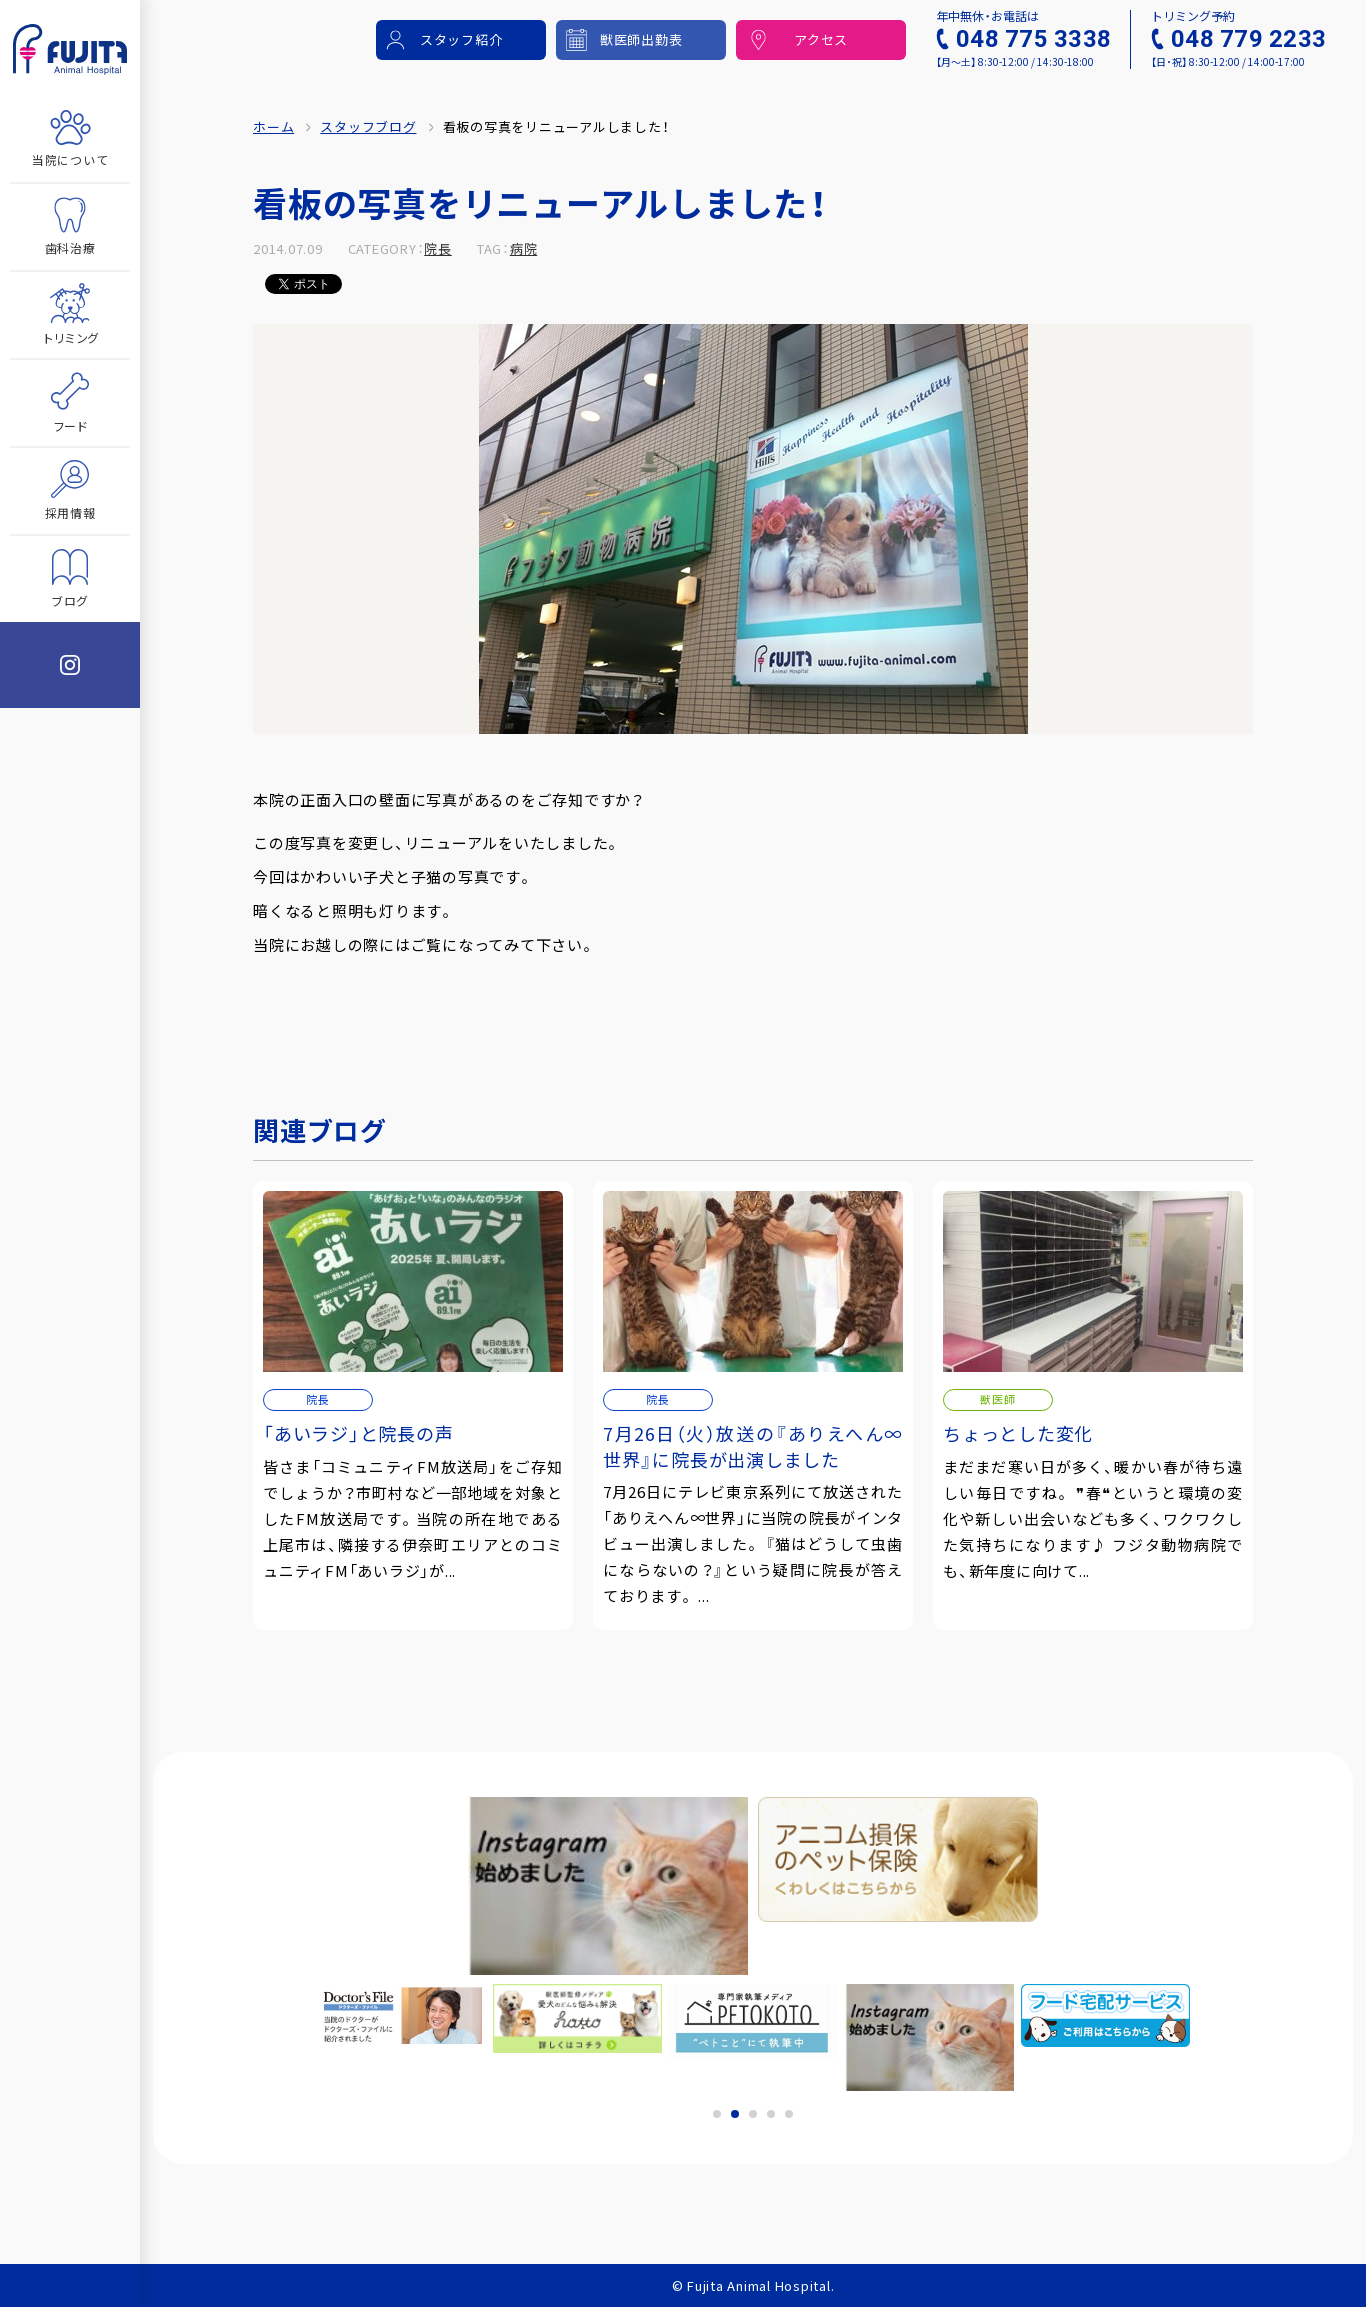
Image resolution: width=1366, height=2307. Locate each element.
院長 (438, 248)
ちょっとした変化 (1018, 1433)
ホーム (273, 126)
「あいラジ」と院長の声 (358, 1433)
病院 (524, 248)
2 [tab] (735, 2114)
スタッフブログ (368, 126)
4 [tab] (771, 2114)
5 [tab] (789, 2114)
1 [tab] (717, 2114)
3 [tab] (753, 2114)
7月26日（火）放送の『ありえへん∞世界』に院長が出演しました (753, 1446)
